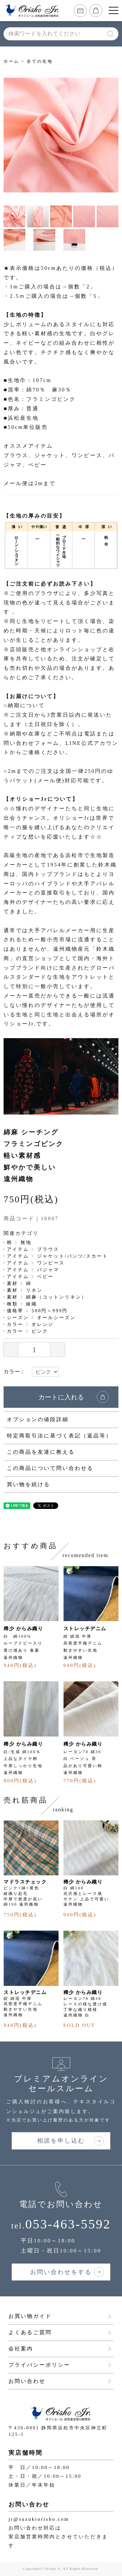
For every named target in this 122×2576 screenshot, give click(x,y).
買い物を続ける (28, 1484)
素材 (12, 1283)
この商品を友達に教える (41, 1452)
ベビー (45, 1276)
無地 (26, 1242)
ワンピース (51, 1263)
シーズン (18, 1317)
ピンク (40, 1331)
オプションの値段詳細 (38, 1419)
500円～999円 (50, 1310)
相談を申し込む (61, 2140)
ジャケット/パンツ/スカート (72, 1256)
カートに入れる (61, 1397)
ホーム (11, 61)
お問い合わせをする (61, 2272)
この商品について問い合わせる (50, 1468)
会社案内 (20, 2348)
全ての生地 (40, 61)
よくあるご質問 (30, 2332)
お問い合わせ (27, 2381)
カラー (15, 1324)
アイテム (18, 1249)
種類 (12, 1303)
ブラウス (48, 1249)
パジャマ (48, 1269)
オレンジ (43, 1324)
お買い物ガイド (30, 2316)
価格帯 (15, 1310)
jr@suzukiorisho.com (38, 2519)
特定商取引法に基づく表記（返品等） (59, 1435)
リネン (34, 1290)
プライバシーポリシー (39, 2365)
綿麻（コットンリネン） (56, 1297)
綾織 (31, 1303)
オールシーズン (56, 1317)
